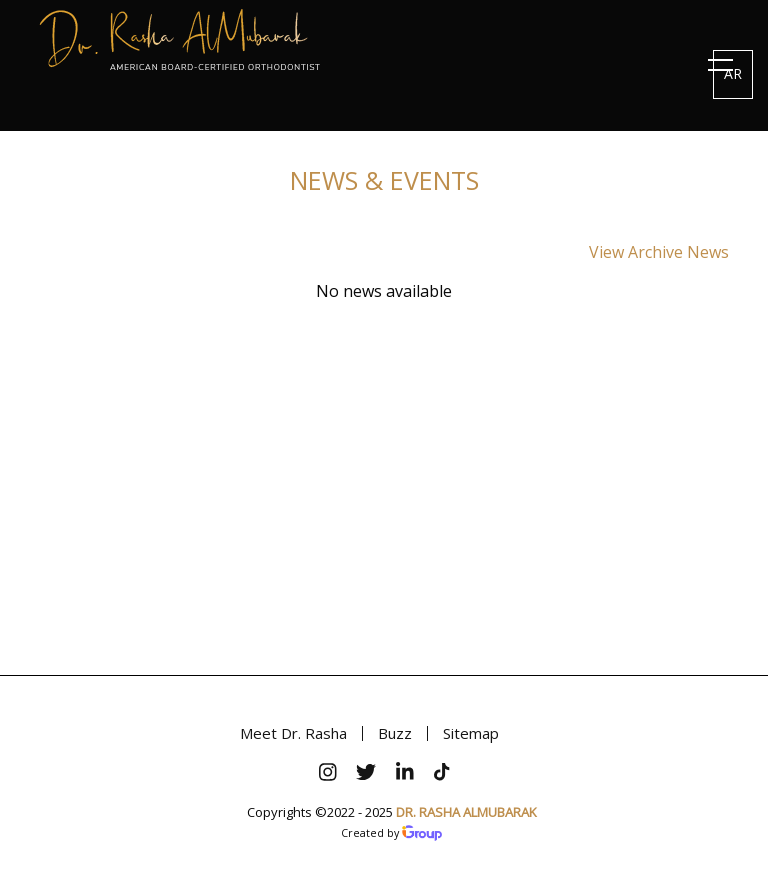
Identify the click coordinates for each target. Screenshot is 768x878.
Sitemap (471, 733)
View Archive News (659, 252)
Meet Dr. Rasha (293, 733)
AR (733, 73)
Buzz (395, 733)
